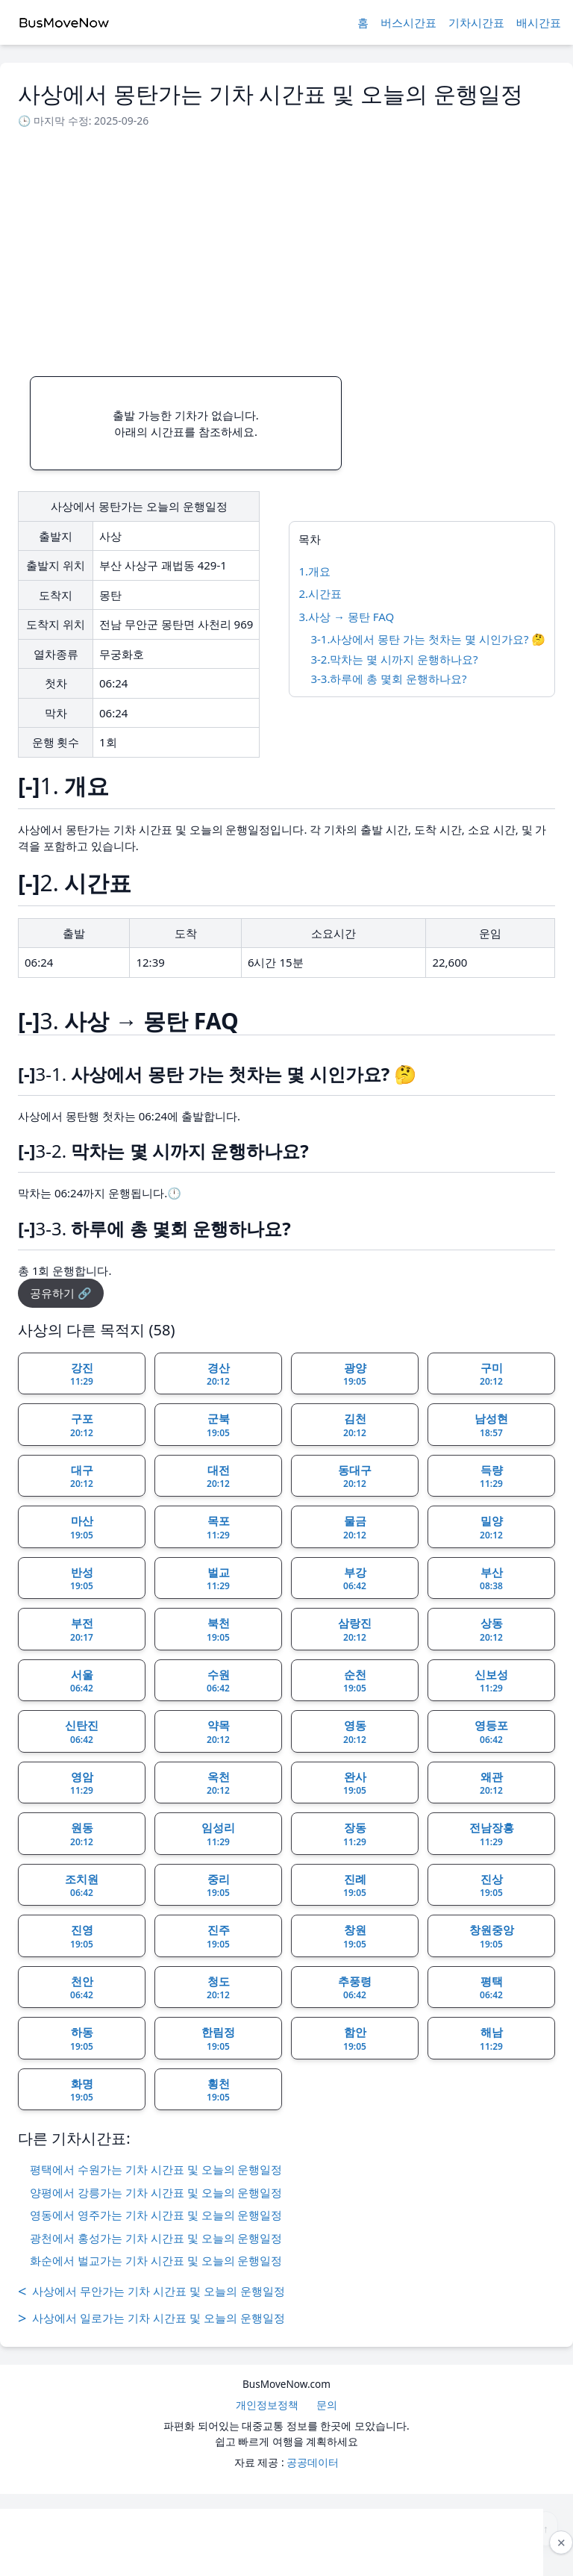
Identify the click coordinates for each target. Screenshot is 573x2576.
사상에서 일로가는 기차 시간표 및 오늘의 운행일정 (151, 2318)
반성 (81, 1579)
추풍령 (355, 1988)
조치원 (81, 1885)
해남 (491, 2038)
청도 (218, 1988)
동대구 (355, 1476)
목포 (218, 1527)
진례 (354, 1885)
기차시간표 (476, 22)
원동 (81, 1834)
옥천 (218, 1783)
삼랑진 (355, 1629)
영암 (81, 1783)
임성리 (218, 1834)
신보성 (491, 1681)
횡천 (218, 2090)
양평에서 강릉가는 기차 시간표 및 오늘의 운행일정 (156, 2192)
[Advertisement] (286, 247)
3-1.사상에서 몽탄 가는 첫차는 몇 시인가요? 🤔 (427, 638)
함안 (354, 2038)
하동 (81, 2038)
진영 (81, 1936)
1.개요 (314, 571)
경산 (218, 1374)
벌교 (218, 1579)
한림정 (218, 2038)
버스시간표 (408, 22)
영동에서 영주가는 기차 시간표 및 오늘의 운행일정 (156, 2214)
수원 (218, 1681)
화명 (81, 2090)
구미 (491, 1374)
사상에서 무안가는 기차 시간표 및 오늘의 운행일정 (151, 2291)
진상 (491, 1885)
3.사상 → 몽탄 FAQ (346, 616)
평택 (491, 1988)
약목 (218, 1732)
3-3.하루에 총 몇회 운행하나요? (388, 678)
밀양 (491, 1527)
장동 (354, 1834)
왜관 (491, 1783)
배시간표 (538, 22)
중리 (218, 1885)
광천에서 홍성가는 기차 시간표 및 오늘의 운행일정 (156, 2237)
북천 (218, 1629)
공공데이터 (312, 2462)
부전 (81, 1629)
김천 (354, 1425)
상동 (491, 1629)
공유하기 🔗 (61, 1292)
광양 (354, 1374)
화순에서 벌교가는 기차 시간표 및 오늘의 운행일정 (156, 2260)
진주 (218, 1936)
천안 (81, 1988)
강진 (81, 1374)
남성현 (491, 1425)
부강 (354, 1579)
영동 (354, 1732)
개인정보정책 (267, 2405)
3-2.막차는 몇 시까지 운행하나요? (394, 659)
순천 (354, 1681)
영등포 (491, 1732)
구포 (81, 1425)
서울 (81, 1681)
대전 (218, 1476)
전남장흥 (491, 1834)
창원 (354, 1936)
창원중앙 (491, 1936)
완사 (354, 1783)
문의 (326, 2405)
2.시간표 (320, 593)
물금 (354, 1527)
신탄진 (81, 1732)
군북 (218, 1425)
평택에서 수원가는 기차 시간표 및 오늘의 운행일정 (156, 2169)
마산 (81, 1527)
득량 (491, 1476)
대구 (81, 1476)
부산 (491, 1579)
